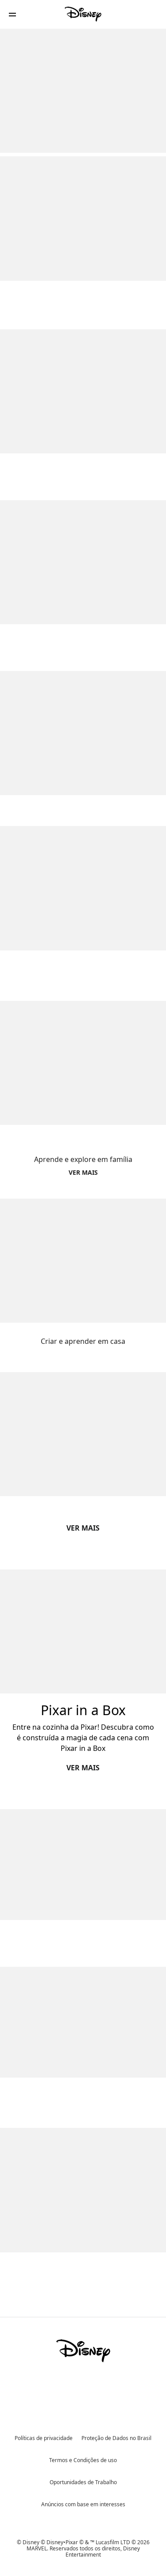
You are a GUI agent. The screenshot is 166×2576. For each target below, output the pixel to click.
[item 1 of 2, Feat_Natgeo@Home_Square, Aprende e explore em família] (83, 1063)
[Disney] (83, 14)
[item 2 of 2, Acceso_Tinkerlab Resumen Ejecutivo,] (83, 2022)
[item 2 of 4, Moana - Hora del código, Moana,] (83, 562)
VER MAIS (83, 1528)
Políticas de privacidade (44, 2438)
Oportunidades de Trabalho (83, 2482)
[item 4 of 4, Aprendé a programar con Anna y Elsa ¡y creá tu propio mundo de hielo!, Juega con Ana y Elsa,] (83, 888)
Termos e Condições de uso (83, 2460)
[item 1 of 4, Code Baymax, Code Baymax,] (83, 391)
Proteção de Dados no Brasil (116, 2438)
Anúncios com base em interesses (83, 2504)
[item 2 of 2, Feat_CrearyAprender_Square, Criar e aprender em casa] (83, 1261)
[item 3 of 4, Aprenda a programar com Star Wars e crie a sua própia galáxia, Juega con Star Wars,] (83, 733)
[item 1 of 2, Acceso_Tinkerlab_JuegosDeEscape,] (83, 1864)
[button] (12, 14)
